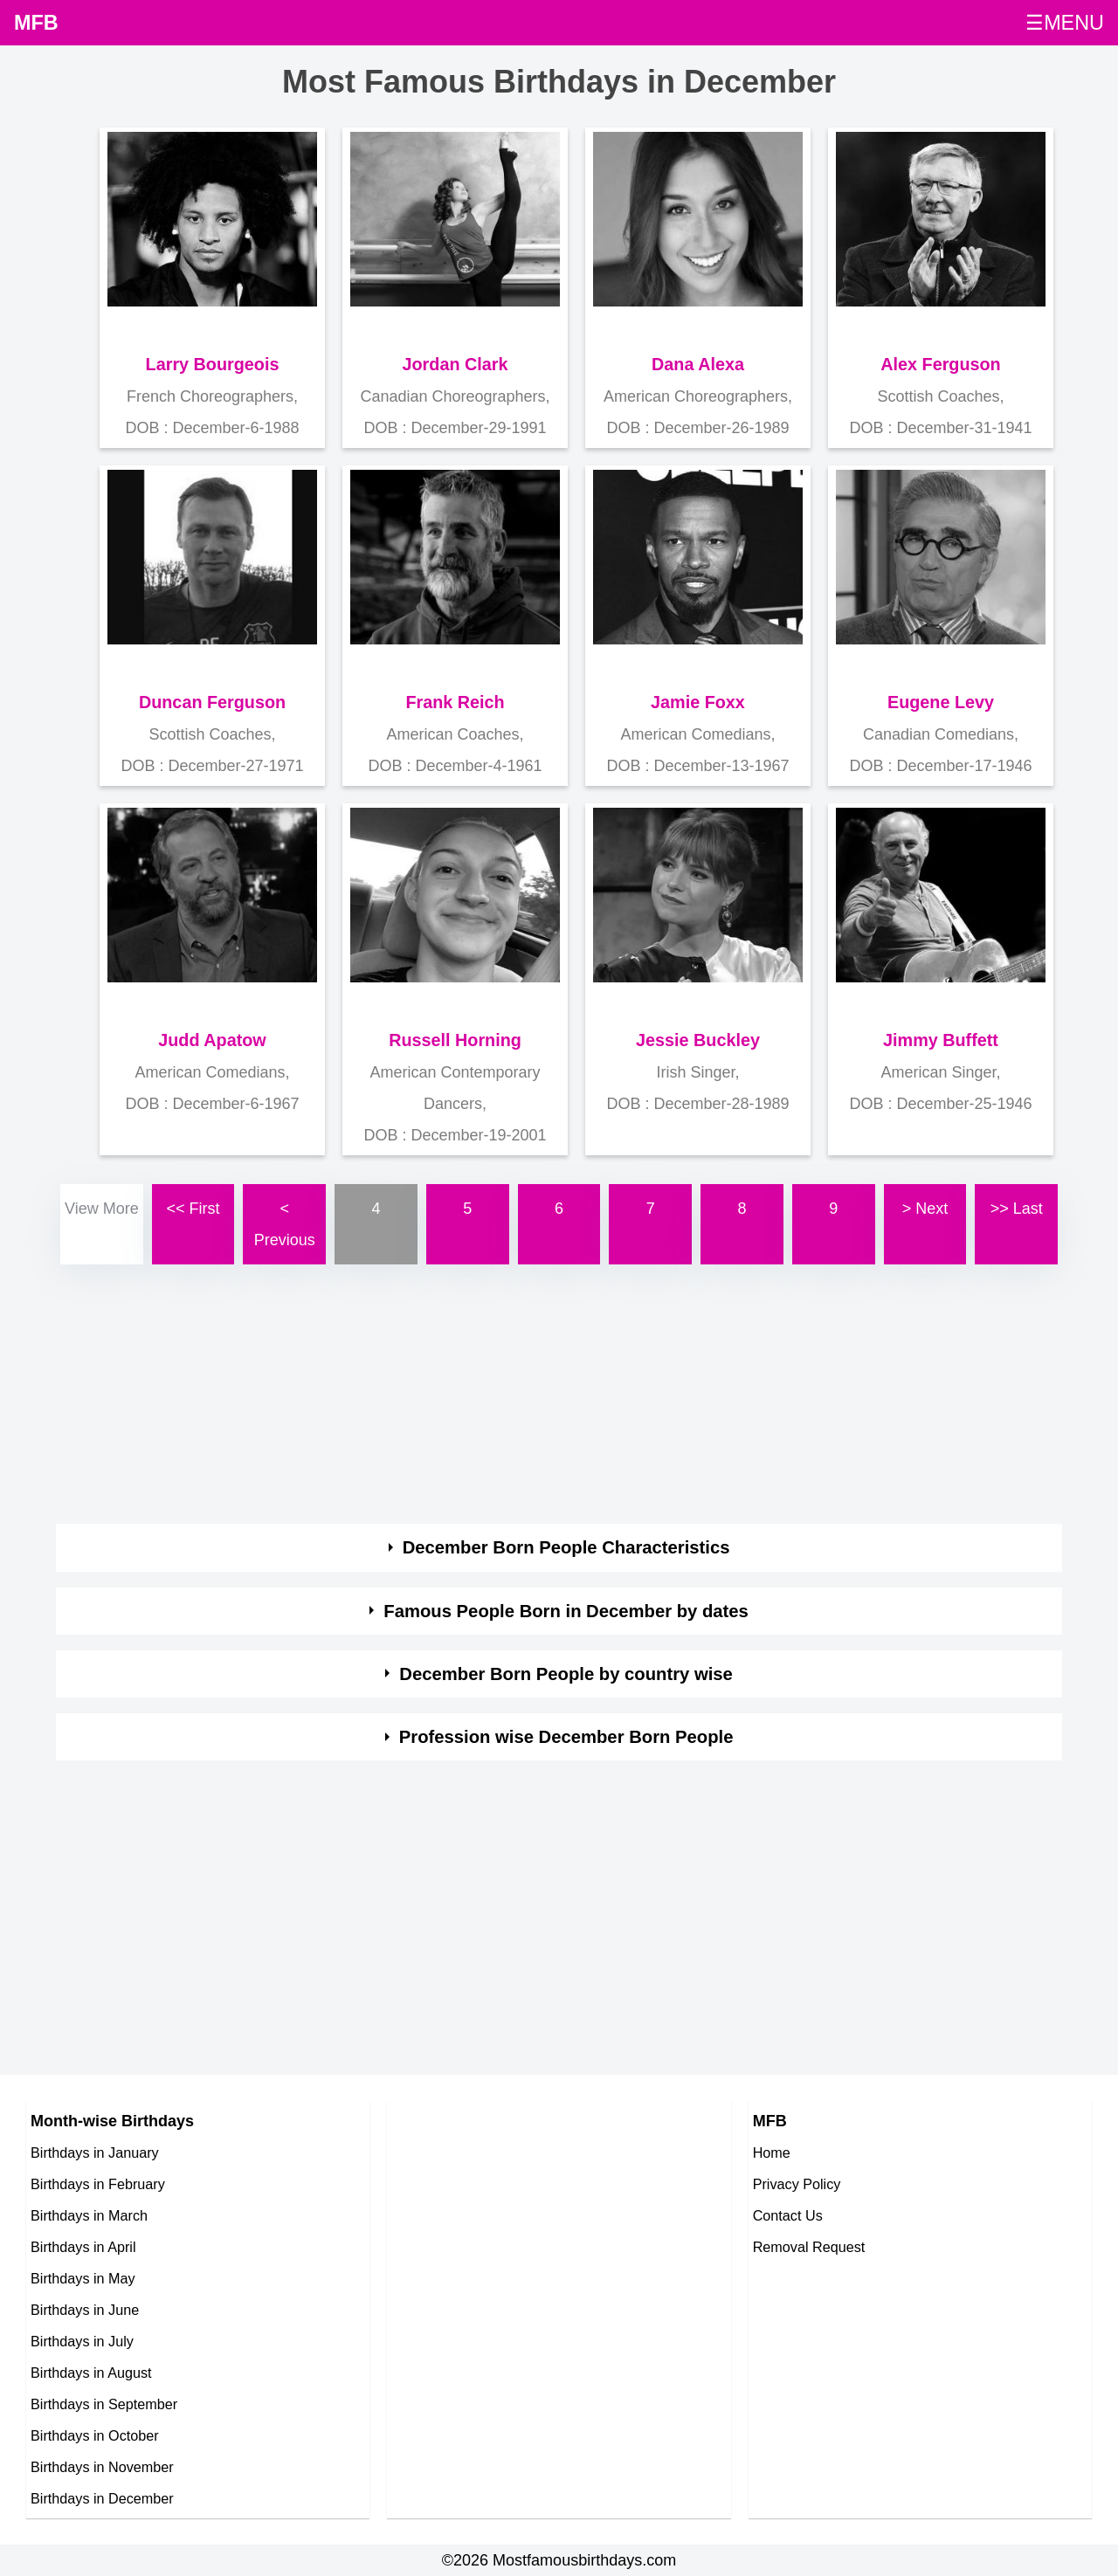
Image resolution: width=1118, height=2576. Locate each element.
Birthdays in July (82, 2341)
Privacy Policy (797, 2184)
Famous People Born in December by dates (566, 1611)
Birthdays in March (89, 2215)
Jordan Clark (455, 364)
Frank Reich (454, 702)
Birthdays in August (91, 2372)
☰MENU (1064, 22)
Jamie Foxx (698, 702)
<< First (193, 1208)
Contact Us (788, 2215)
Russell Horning (455, 1040)
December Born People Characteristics (566, 1547)
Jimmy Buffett (940, 1040)
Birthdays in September (104, 2404)
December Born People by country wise (566, 1674)
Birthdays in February (98, 2184)
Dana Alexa (698, 364)
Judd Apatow (212, 1040)
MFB (36, 22)
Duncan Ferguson (212, 702)
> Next (925, 1208)
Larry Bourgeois (213, 364)
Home (771, 2152)
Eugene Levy (940, 702)
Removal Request (809, 2247)
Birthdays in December (102, 2498)
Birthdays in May (83, 2278)
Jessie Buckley (698, 1040)
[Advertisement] (559, 1391)
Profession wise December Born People (566, 1736)
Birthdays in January (95, 2152)
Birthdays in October (95, 2435)
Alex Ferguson (940, 364)
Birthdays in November (102, 2467)
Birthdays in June (85, 2310)
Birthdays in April (83, 2247)
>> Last (1016, 1208)
